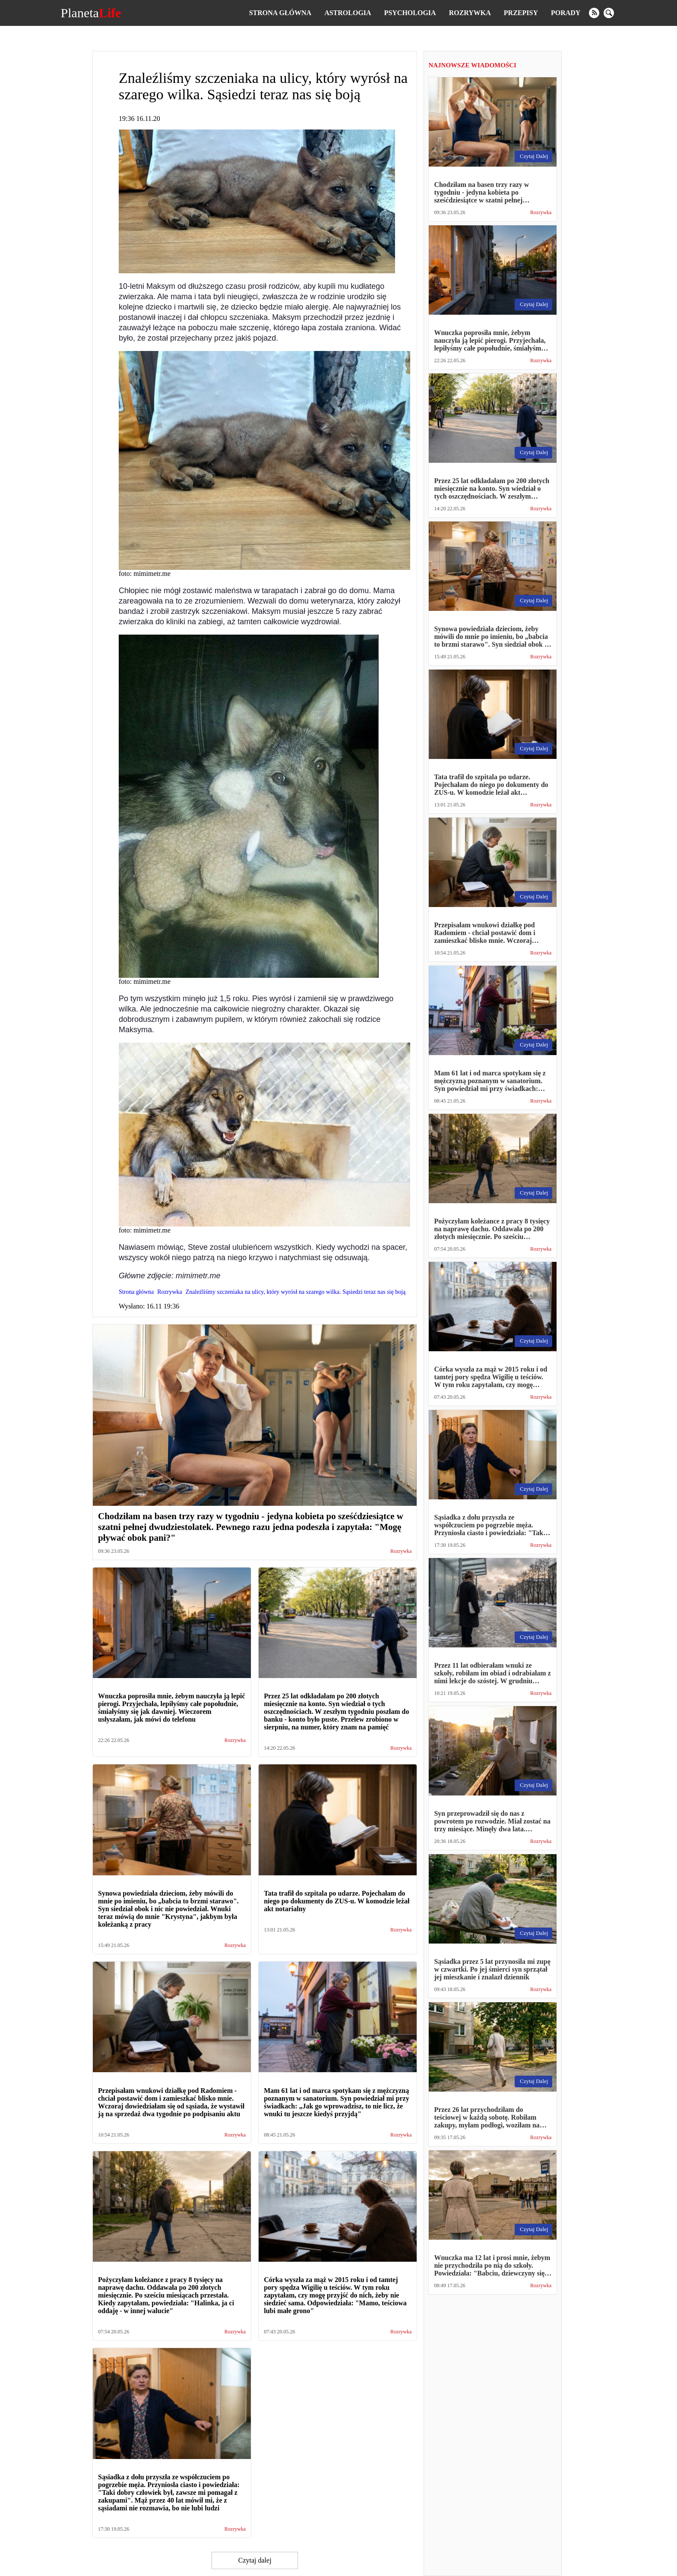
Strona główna (280, 12)
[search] (609, 13)
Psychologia (410, 12)
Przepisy (521, 12)
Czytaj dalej (255, 2560)
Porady (565, 12)
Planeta (91, 12)
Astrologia (347, 12)
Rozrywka (470, 12)
